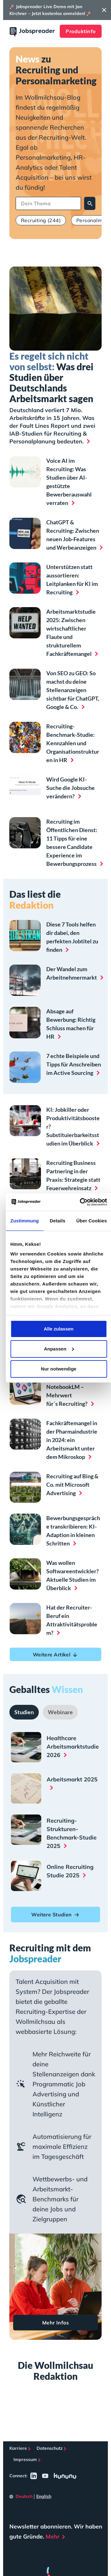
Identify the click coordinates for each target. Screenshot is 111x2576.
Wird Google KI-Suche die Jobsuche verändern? (70, 788)
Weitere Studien (55, 1914)
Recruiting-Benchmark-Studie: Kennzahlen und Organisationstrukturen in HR (72, 743)
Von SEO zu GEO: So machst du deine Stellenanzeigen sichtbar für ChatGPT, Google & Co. (72, 690)
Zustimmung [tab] (24, 1220)
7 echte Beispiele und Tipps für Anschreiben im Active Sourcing (73, 1064)
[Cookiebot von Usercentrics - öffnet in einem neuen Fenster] (81, 1202)
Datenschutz (50, 2448)
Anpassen (59, 1348)
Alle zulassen (58, 1328)
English (43, 2496)
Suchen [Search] (90, 203)
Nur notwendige (58, 1368)
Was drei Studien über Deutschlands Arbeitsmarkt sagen (51, 377)
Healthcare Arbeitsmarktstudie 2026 (73, 1747)
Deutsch (24, 2496)
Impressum (25, 2459)
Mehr (52, 2536)
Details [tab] (57, 1220)
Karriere (18, 2448)
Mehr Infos (55, 2322)
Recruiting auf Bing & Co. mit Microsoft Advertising (72, 1484)
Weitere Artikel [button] (55, 1654)
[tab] (24, 1712)
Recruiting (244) (41, 220)
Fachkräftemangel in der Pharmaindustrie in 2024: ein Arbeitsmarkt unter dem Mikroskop (71, 1440)
